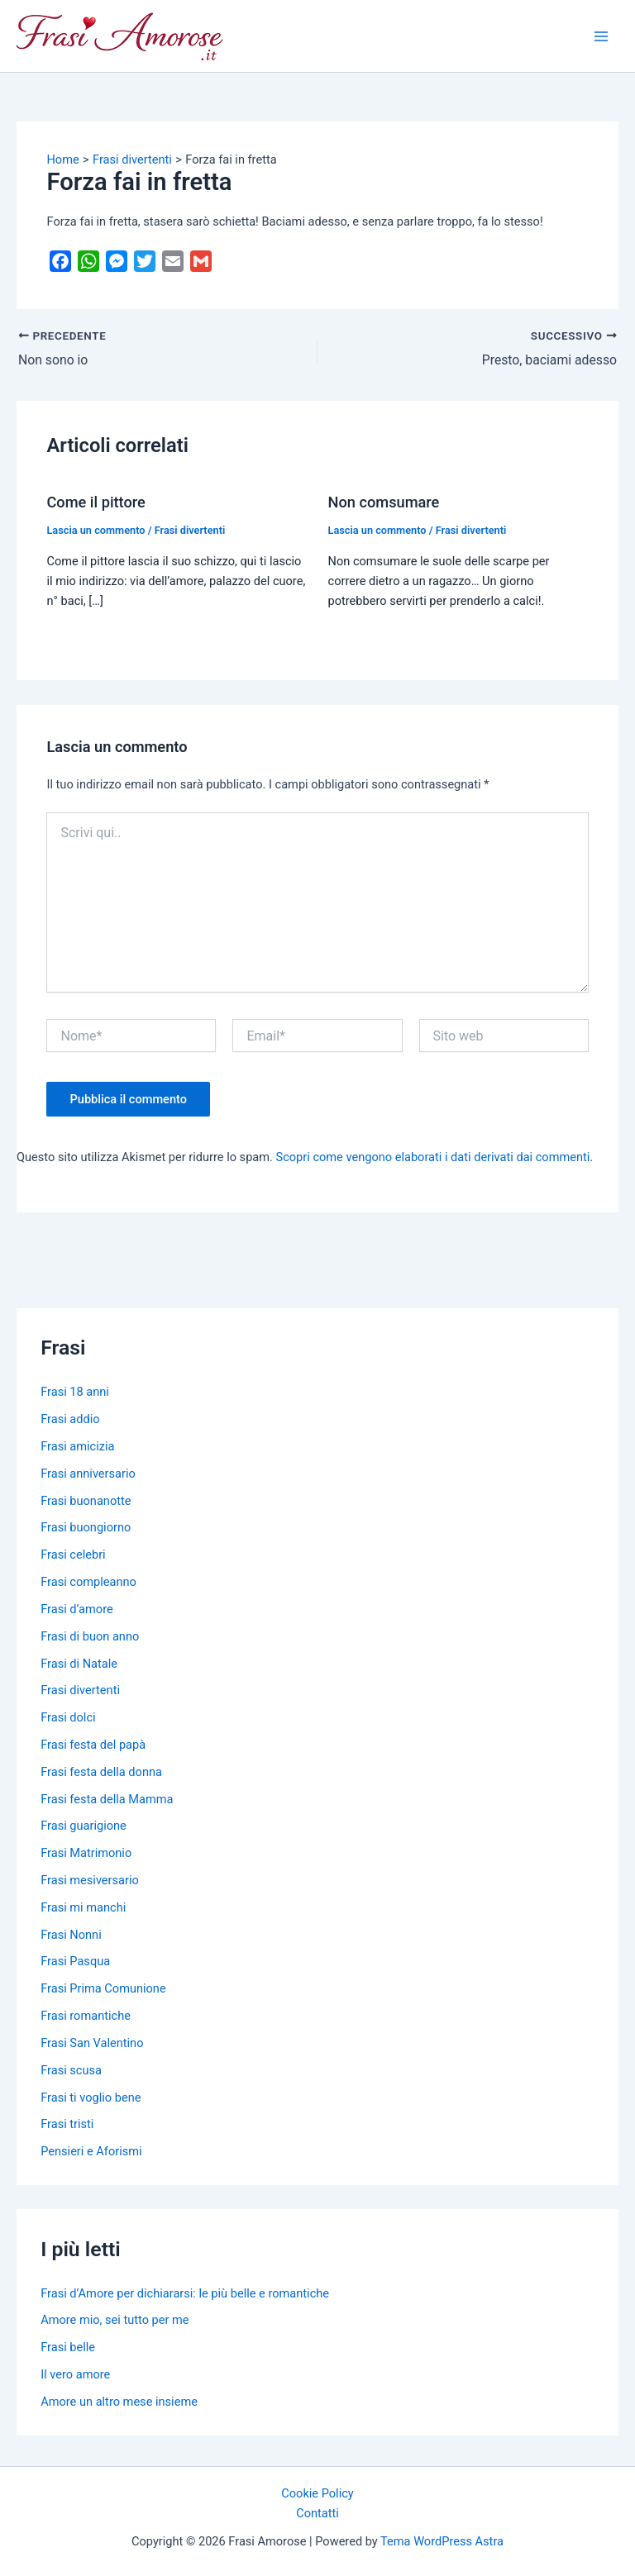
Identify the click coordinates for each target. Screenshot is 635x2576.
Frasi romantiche (86, 2015)
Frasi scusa (71, 2070)
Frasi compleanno (88, 1581)
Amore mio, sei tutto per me (115, 2319)
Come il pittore (95, 502)
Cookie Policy (317, 2493)
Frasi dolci (68, 1717)
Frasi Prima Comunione (103, 1988)
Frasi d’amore (77, 1609)
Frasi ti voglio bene (91, 2097)
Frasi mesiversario (90, 1880)
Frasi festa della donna (101, 1771)
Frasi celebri (73, 1554)
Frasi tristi (67, 2124)
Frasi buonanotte (86, 1500)
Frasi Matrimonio (86, 1852)
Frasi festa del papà (93, 1744)
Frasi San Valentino (92, 2043)
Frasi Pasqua (75, 1961)
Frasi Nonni (71, 1934)
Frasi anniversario (88, 1473)
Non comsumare (384, 502)
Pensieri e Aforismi (91, 2151)
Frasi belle (68, 2347)
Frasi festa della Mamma (107, 1799)
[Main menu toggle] (601, 36)
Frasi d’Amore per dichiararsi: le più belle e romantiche (185, 2293)
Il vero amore (75, 2374)
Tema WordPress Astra (442, 2541)
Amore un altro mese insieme (119, 2401)
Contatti (317, 2513)
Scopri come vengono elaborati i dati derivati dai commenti (433, 1157)
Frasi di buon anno (90, 1636)
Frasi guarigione (84, 1825)
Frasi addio (70, 1419)
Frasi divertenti (190, 530)
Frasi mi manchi (83, 1907)
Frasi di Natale (79, 1663)
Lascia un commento (95, 530)
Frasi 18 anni (75, 1391)
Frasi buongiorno (86, 1527)
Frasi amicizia (77, 1446)
